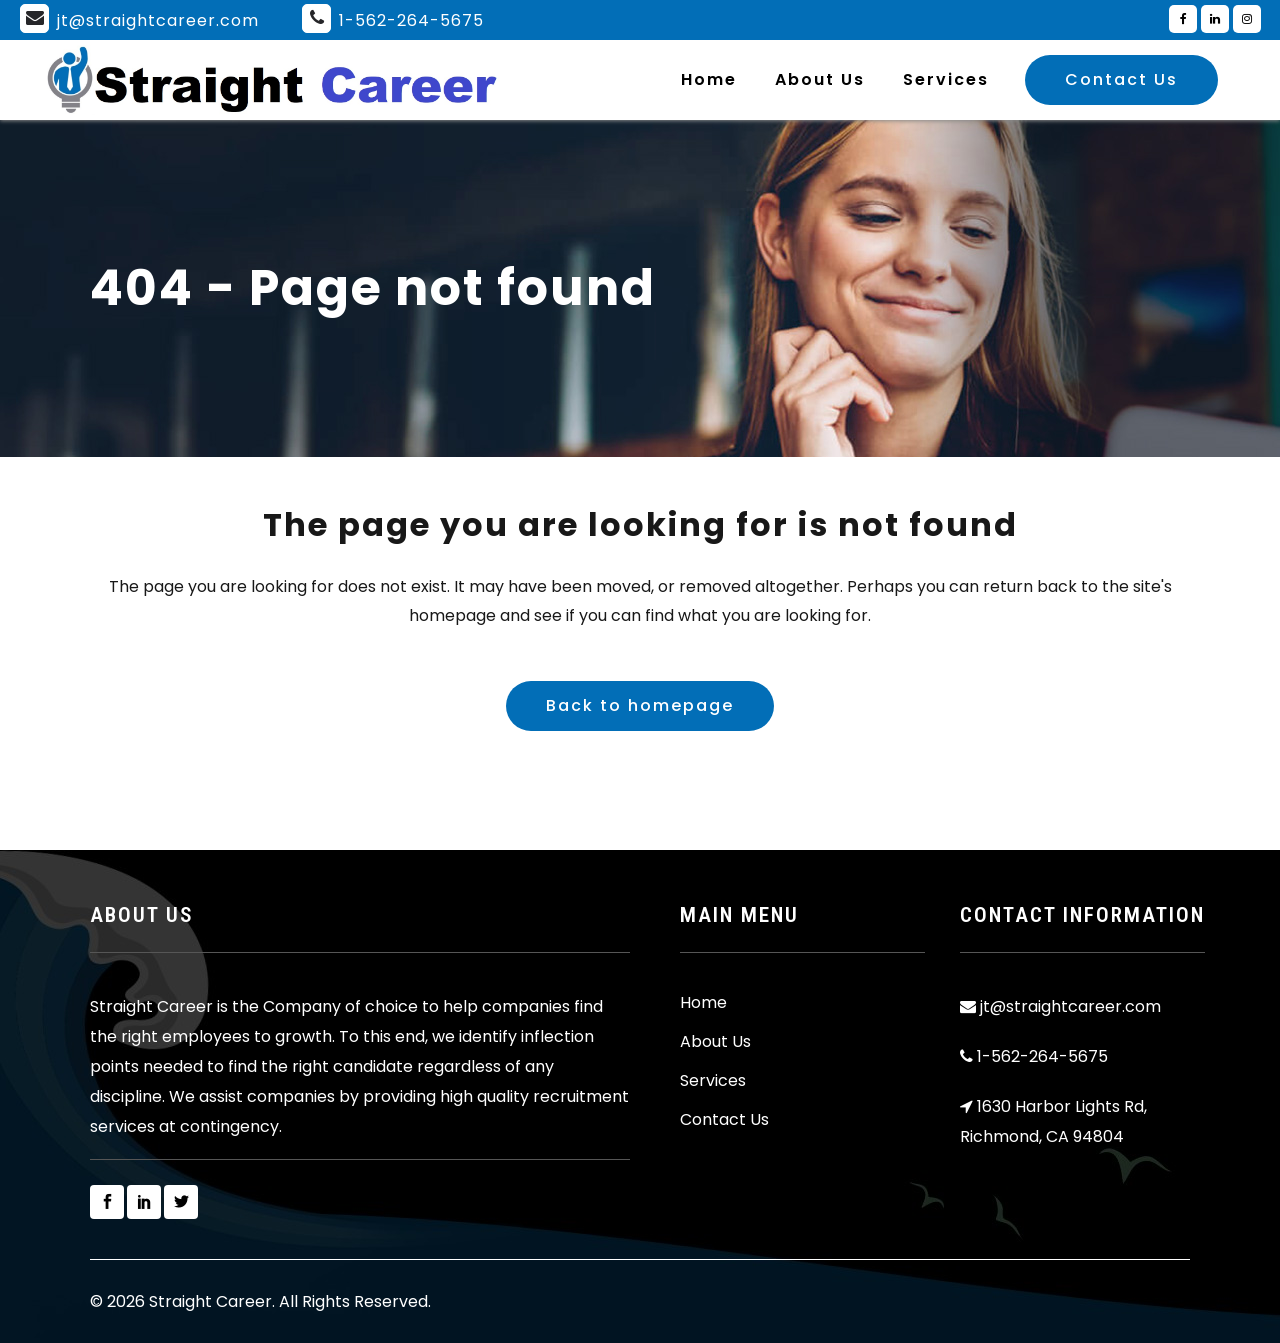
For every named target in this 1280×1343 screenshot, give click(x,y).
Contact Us (1121, 79)
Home (703, 1003)
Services (713, 1081)
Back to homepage (640, 705)
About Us (715, 1042)
